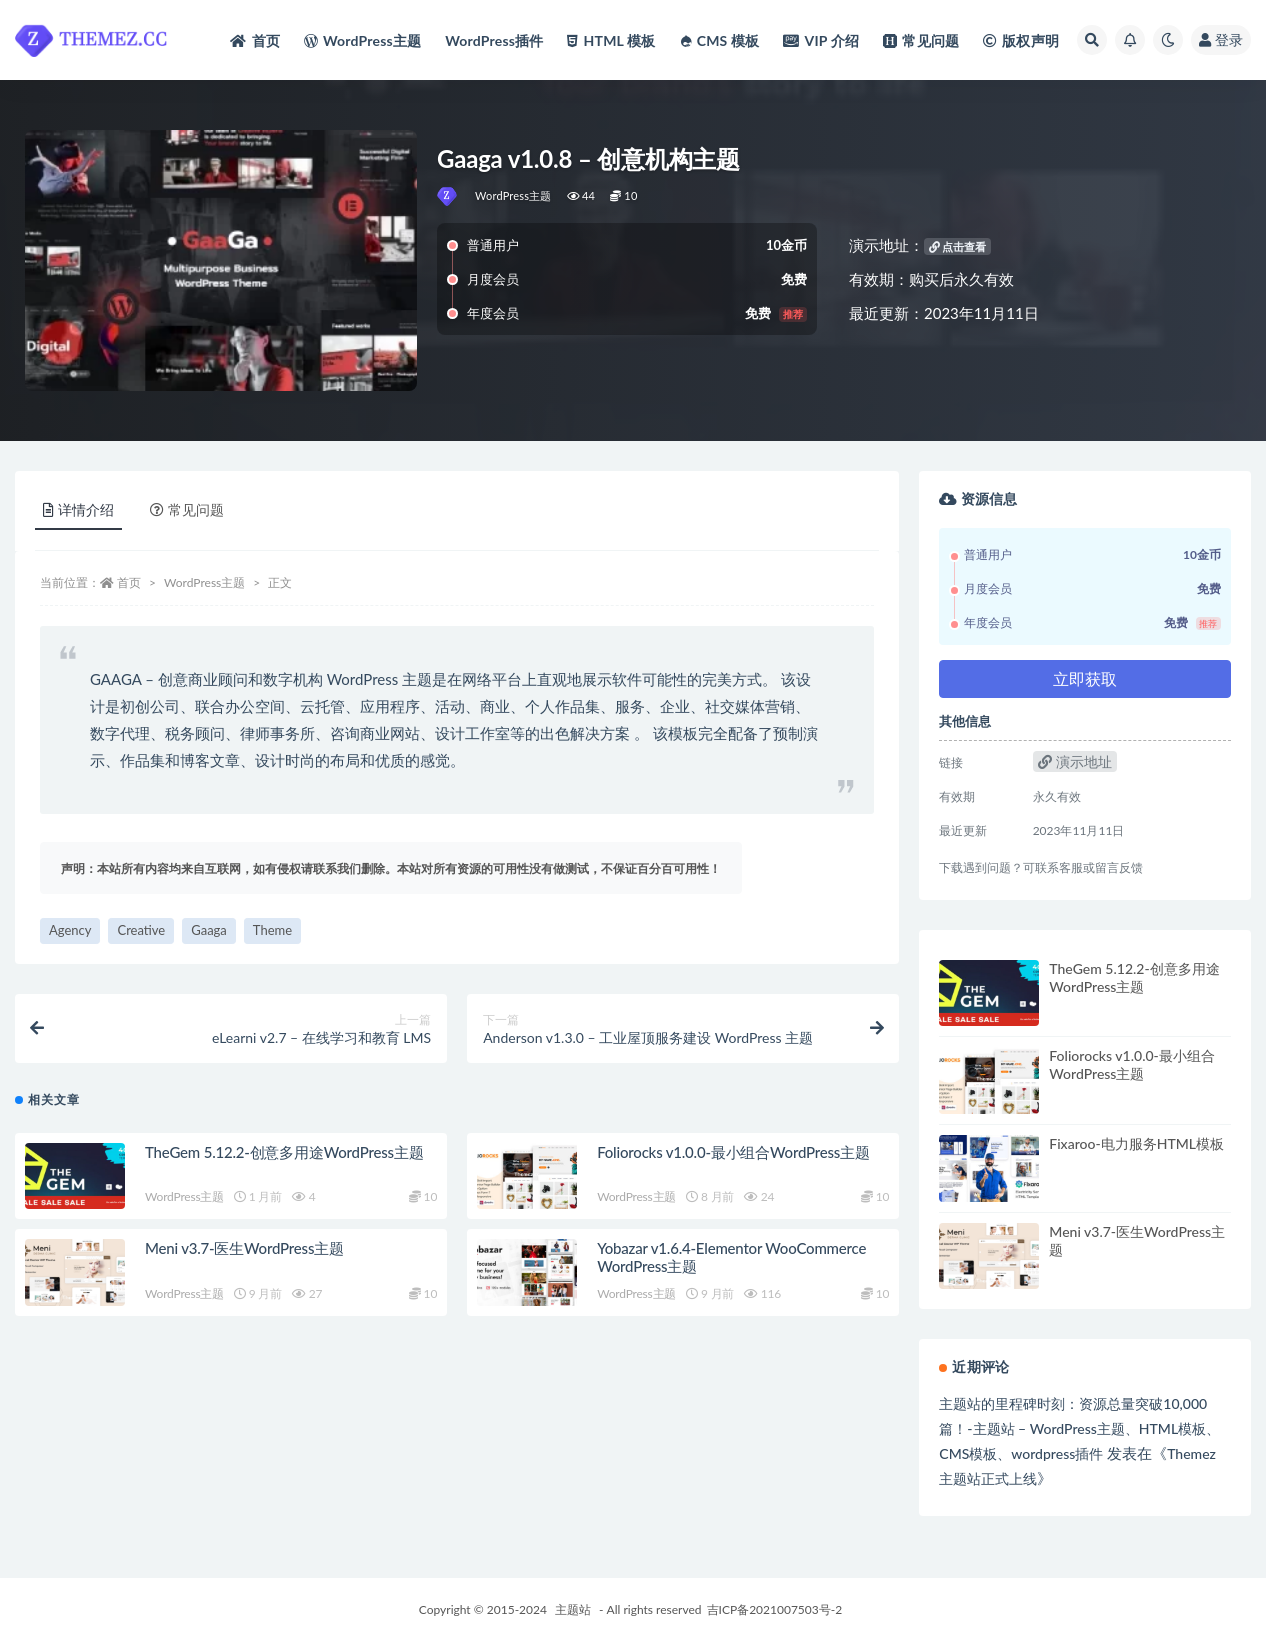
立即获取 (1085, 678)
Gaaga (209, 930)
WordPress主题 (513, 195)
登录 (1221, 39)
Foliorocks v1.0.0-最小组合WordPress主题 (733, 1152)
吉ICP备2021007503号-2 (775, 1609)
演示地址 (1075, 761)
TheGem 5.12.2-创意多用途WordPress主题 (284, 1152)
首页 (129, 582)
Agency (70, 930)
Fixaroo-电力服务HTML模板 (1136, 1143)
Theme (272, 930)
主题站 (573, 1609)
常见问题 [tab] (187, 509)
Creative (141, 930)
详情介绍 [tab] (78, 509)
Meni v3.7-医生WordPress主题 (244, 1248)
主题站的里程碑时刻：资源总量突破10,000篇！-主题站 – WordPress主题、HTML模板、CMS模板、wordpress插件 (1079, 1428)
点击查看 (958, 246)
